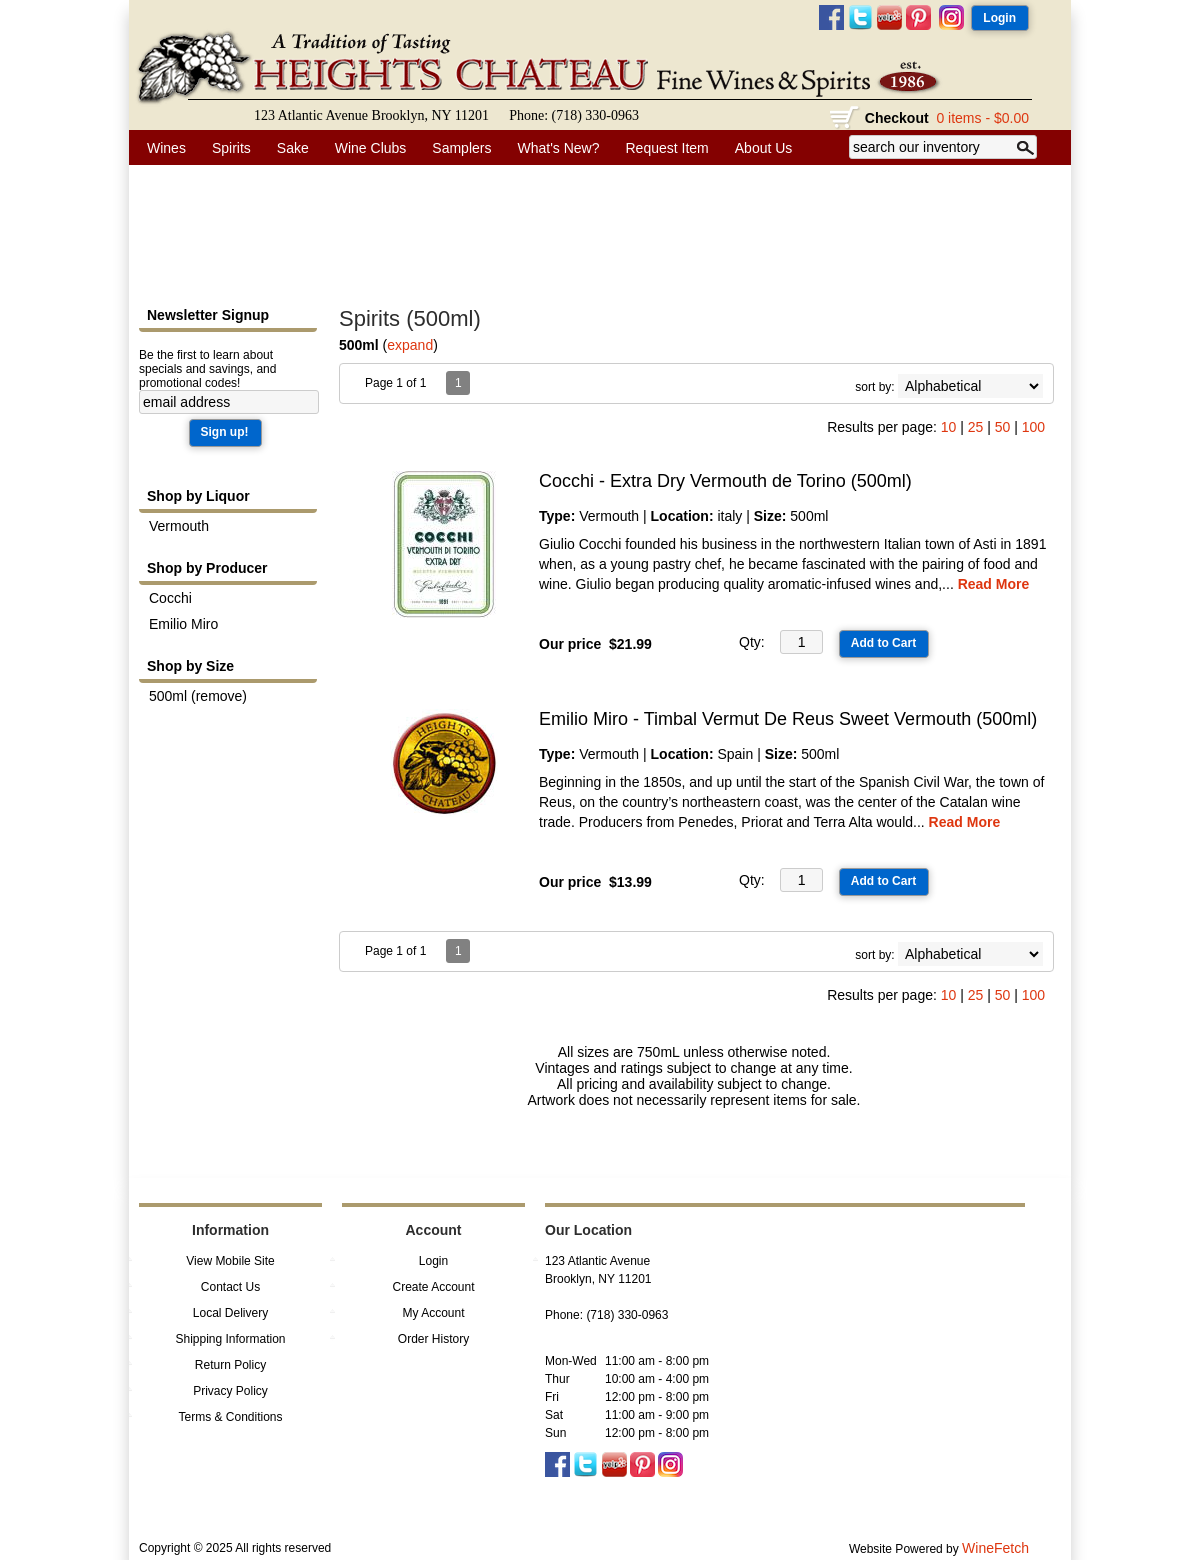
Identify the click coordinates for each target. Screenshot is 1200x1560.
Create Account (433, 1287)
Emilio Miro (183, 624)
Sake (293, 148)
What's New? (553, 148)
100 (1033, 427)
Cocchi (170, 598)
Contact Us (230, 1287)
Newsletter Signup (208, 315)
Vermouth (179, 526)
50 (1003, 427)
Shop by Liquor (198, 496)
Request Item (667, 148)
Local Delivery (230, 1313)
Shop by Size (190, 666)
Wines (161, 148)
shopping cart (845, 118)
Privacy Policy (230, 1391)
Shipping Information (230, 1339)
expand (410, 345)
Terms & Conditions (230, 1417)
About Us (758, 148)
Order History (433, 1339)
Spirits (226, 148)
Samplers (461, 148)
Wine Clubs (365, 148)
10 (949, 427)
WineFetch (995, 1548)
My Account (433, 1313)
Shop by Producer (207, 568)
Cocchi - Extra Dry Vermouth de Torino (725, 481)
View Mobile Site (230, 1261)
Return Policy (230, 1365)
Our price (570, 644)
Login (433, 1261)
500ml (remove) (198, 696)
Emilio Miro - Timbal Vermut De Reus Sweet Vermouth (788, 719)
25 (976, 427)
